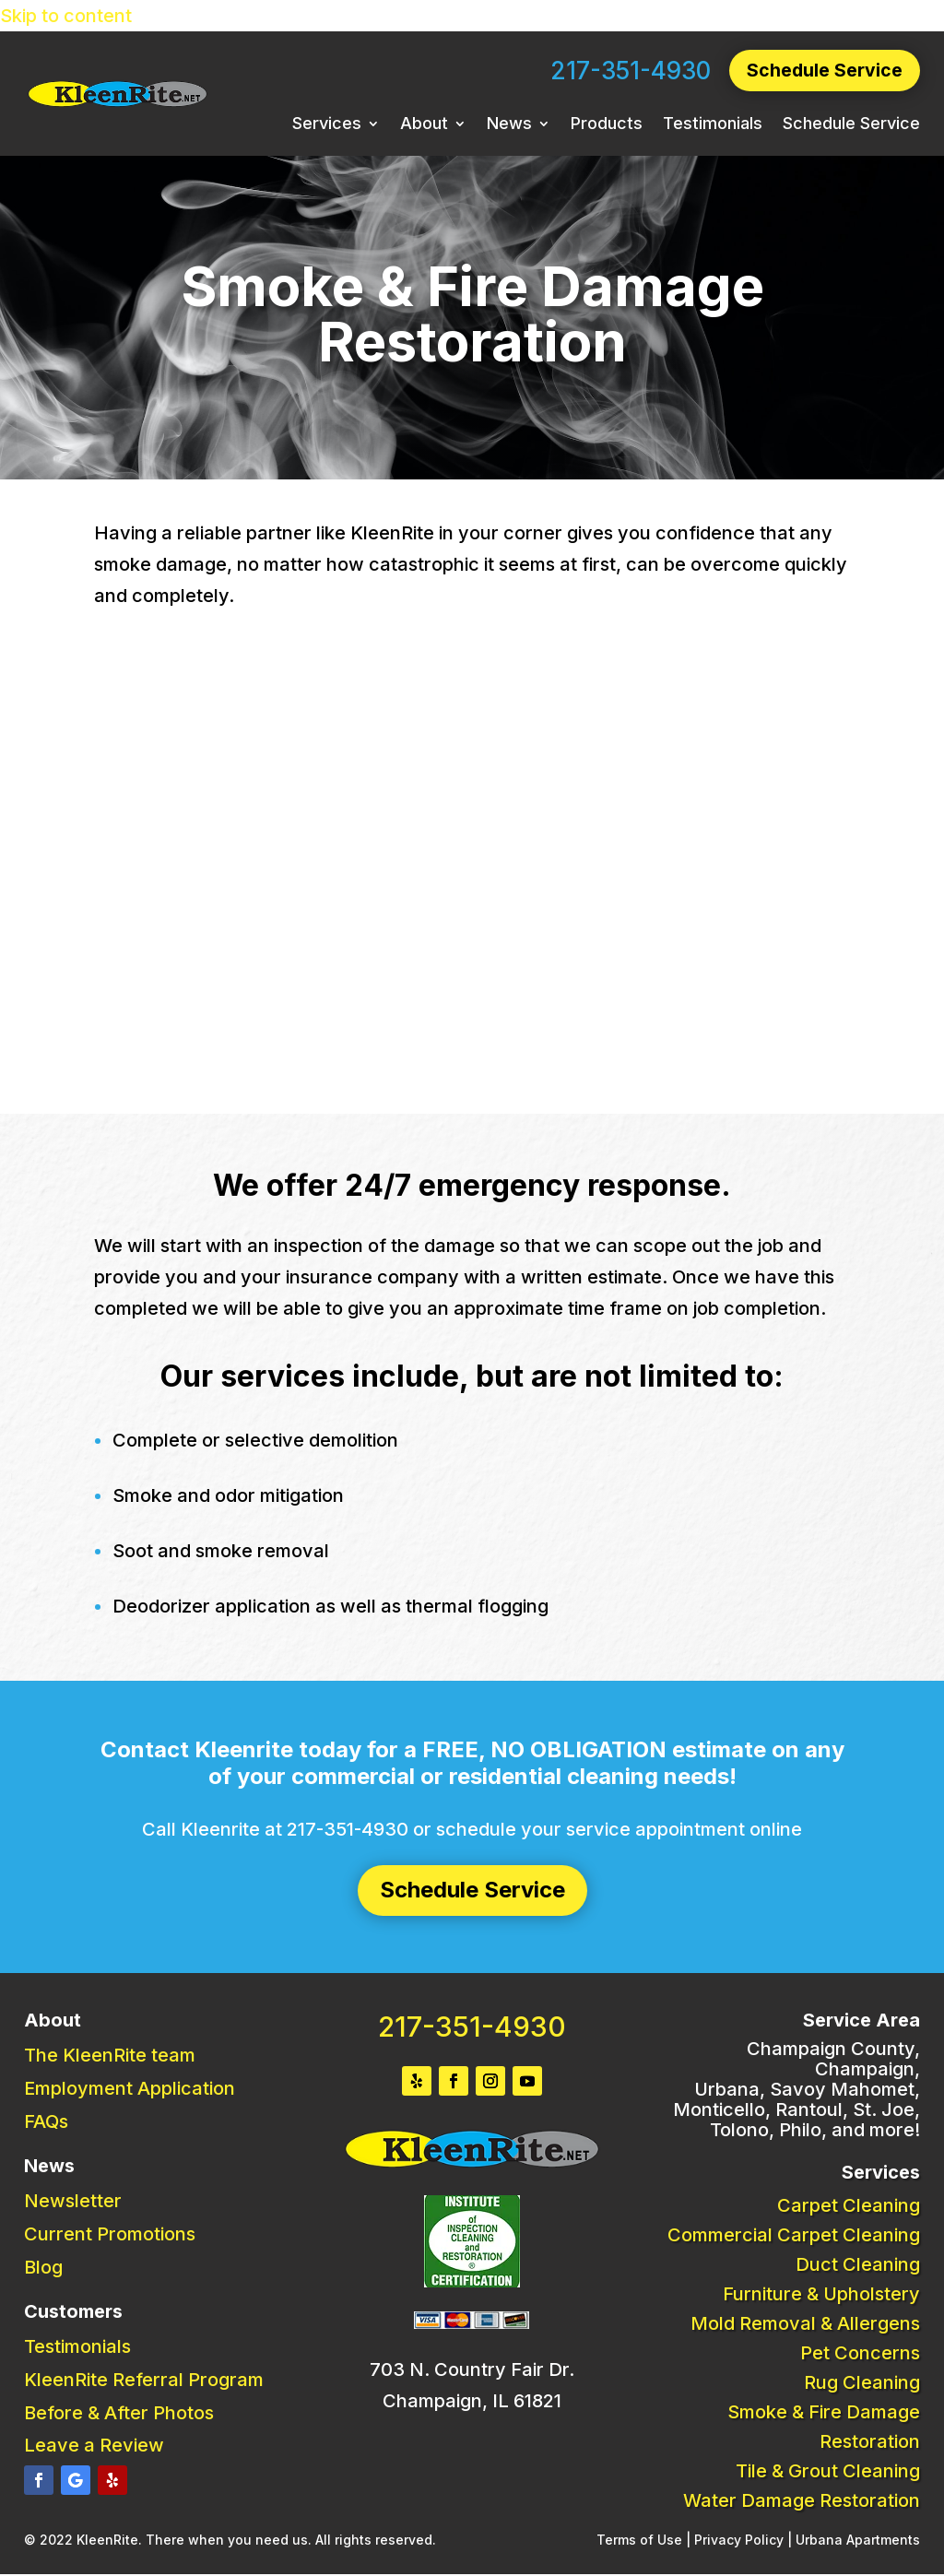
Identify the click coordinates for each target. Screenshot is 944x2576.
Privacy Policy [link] (739, 2540)
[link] (117, 103)
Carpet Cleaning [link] (848, 2206)
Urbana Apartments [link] (858, 2540)
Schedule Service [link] (851, 126)
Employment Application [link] (129, 2089)
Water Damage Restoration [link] (801, 2501)
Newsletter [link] (73, 2202)
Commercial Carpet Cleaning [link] (793, 2236)
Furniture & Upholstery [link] (821, 2295)
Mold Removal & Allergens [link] (805, 2324)
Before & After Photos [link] (119, 2414)
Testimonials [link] (712, 126)
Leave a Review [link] (94, 2446)
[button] (38, 2481)
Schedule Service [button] (823, 71)
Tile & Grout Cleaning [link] (828, 2472)
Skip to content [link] (66, 16)
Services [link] (326, 126)
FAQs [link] (46, 2122)
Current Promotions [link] (109, 2235)
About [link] (424, 126)
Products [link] (607, 126)
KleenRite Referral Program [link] (144, 2380)
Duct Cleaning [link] (858, 2265)
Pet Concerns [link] (860, 2354)
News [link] (509, 126)
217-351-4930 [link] (628, 70)
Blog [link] (43, 2268)
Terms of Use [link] (639, 2540)
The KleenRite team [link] (109, 2056)
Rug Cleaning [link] (862, 2383)
